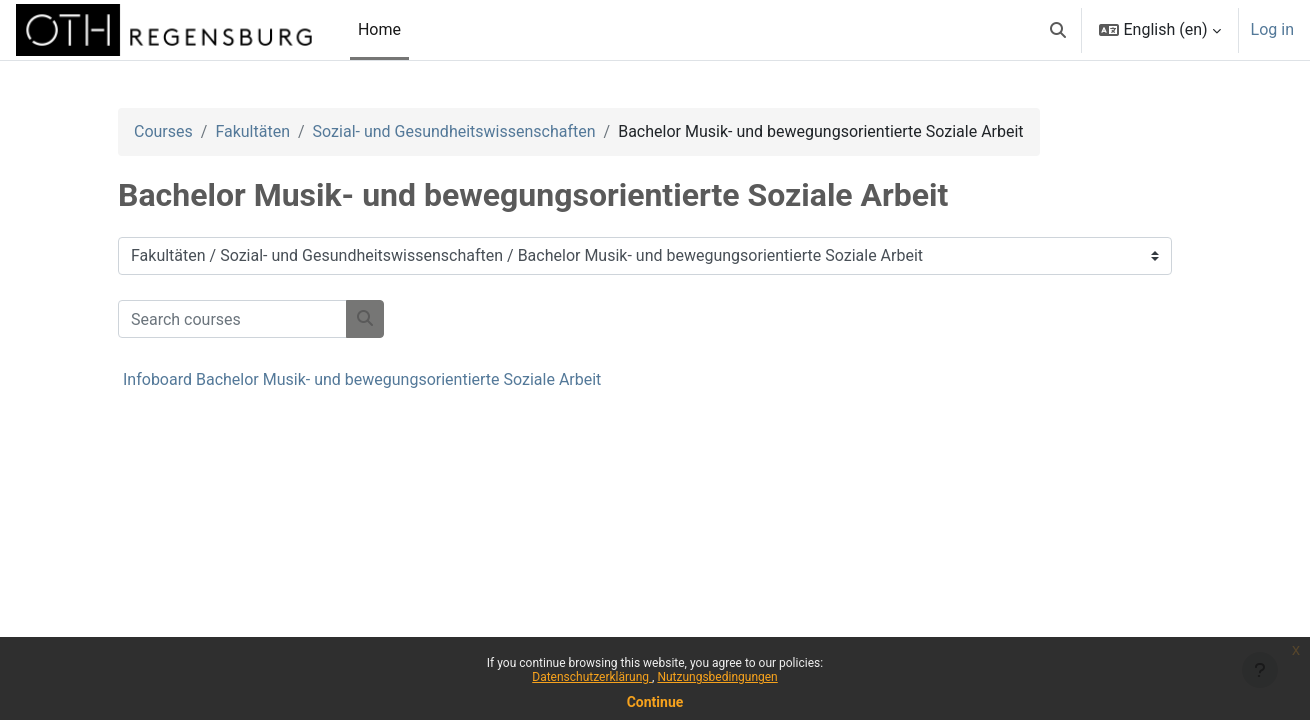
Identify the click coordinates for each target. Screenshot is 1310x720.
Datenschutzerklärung (592, 677)
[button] (1058, 30)
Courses (163, 131)
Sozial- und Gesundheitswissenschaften (454, 131)
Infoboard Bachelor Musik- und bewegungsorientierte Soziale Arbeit (362, 379)
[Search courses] (232, 319)
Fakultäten (252, 131)
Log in (1272, 29)
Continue (655, 702)
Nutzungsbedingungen (717, 677)
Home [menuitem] (379, 29)
